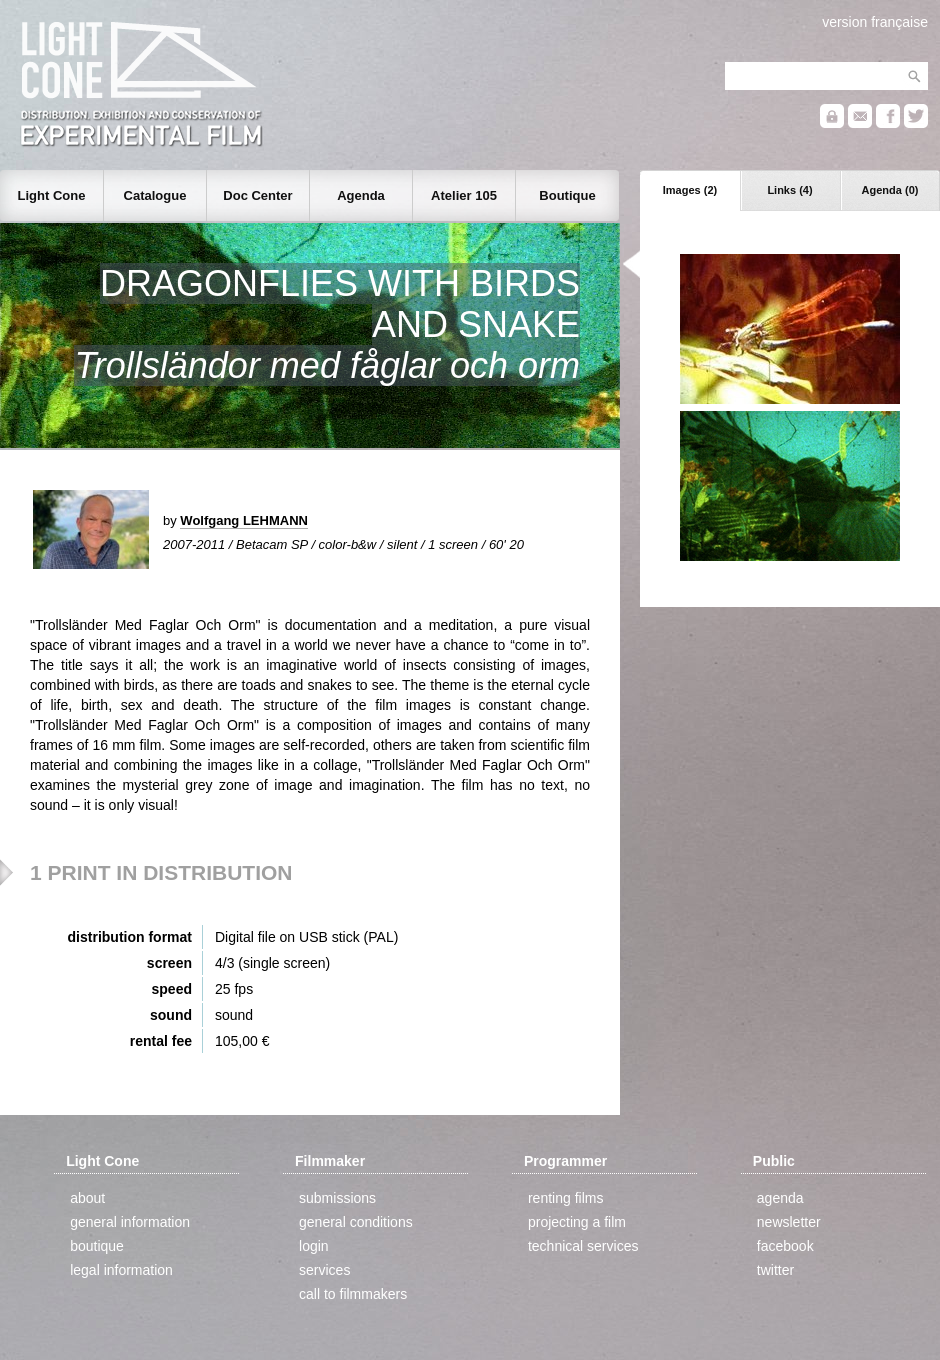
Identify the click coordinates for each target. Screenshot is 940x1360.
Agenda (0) (890, 190)
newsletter (789, 1222)
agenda (780, 1198)
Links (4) (789, 190)
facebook (785, 1246)
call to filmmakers (353, 1294)
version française (875, 22)
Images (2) (690, 190)
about (87, 1198)
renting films (565, 1198)
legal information (121, 1270)
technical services (583, 1246)
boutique (97, 1246)
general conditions (356, 1222)
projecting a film (577, 1222)
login (314, 1246)
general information (130, 1222)
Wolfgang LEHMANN (244, 520)
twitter (775, 1270)
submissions (337, 1198)
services (324, 1270)
